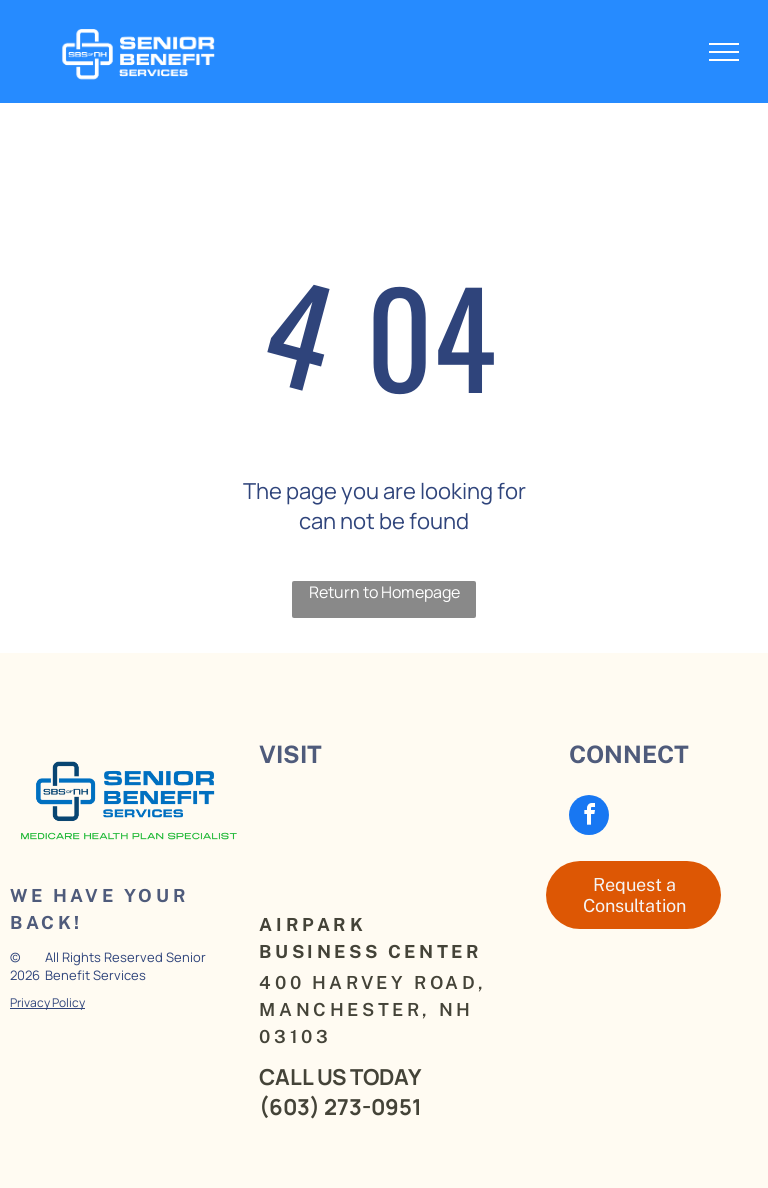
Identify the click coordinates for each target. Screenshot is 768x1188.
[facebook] (589, 817)
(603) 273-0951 (340, 1107)
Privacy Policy (47, 1002)
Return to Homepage (384, 592)
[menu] (724, 52)
